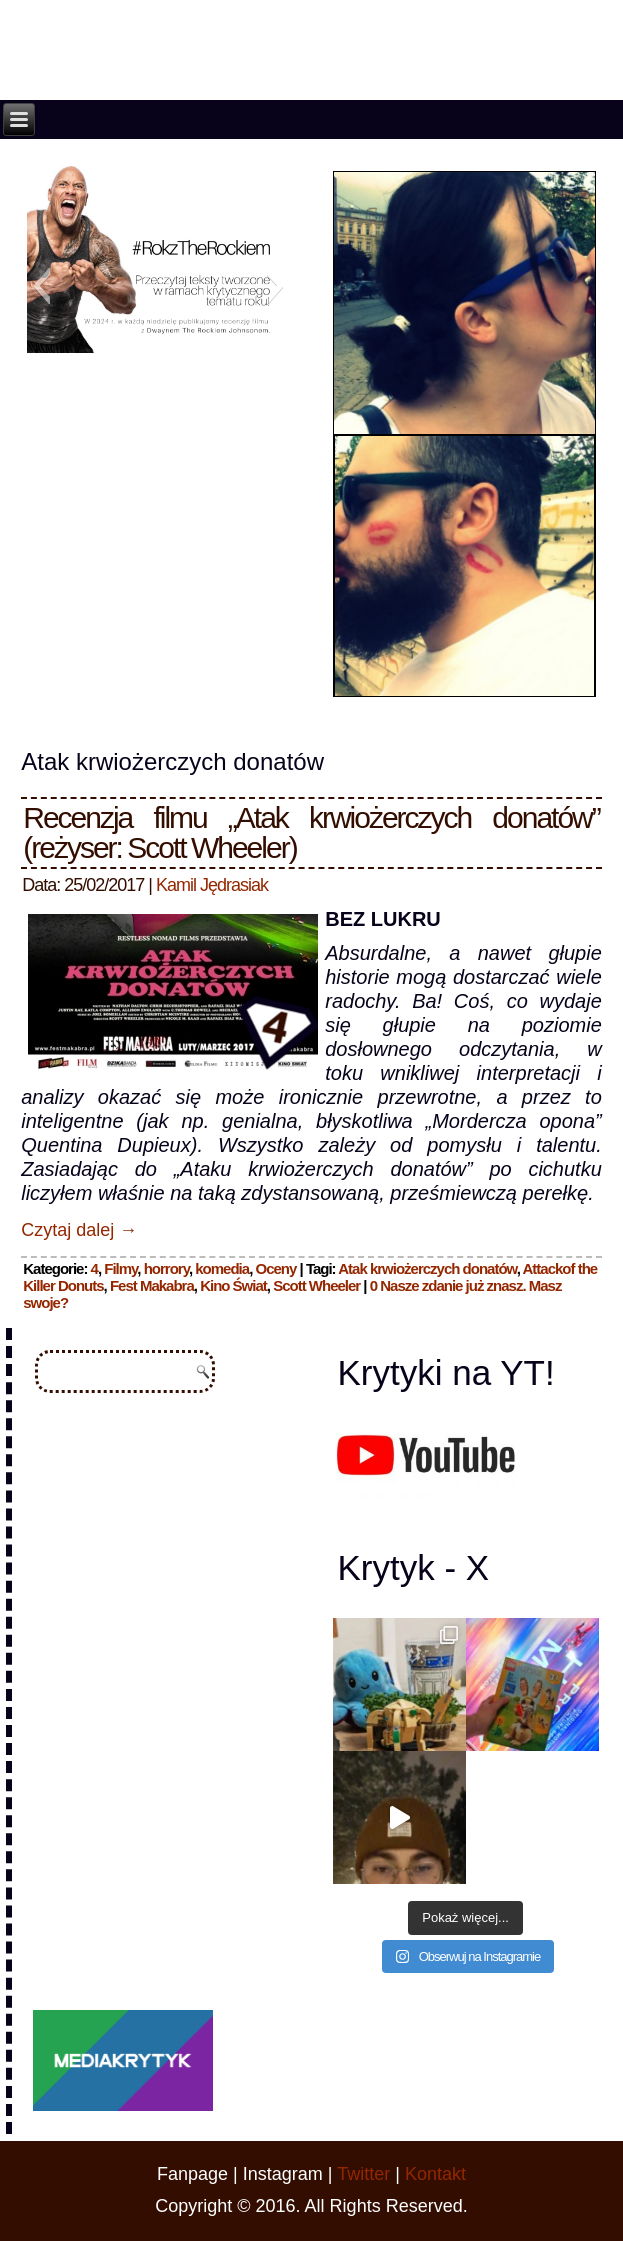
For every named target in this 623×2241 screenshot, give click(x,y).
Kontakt (435, 2174)
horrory (166, 1268)
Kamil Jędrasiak (212, 885)
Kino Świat (233, 1285)
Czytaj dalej (79, 1230)
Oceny (275, 1268)
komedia (222, 1268)
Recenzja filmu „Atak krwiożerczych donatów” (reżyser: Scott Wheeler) (311, 832)
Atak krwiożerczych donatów (427, 1268)
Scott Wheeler (316, 1285)
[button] (41, 286)
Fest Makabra (152, 1285)
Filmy (120, 1268)
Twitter (363, 2174)
